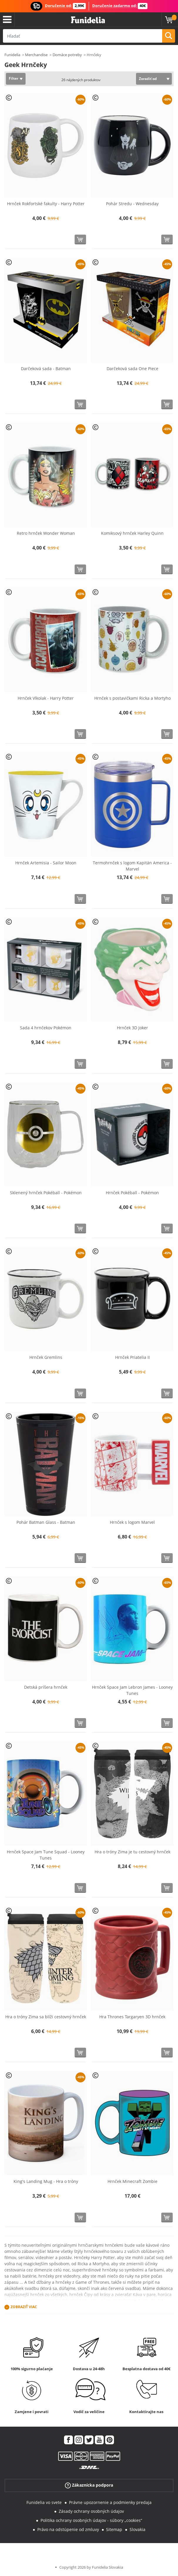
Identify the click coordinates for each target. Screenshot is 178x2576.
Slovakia (137, 2529)
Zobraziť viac (24, 2306)
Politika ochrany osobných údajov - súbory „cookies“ (91, 2520)
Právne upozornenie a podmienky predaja (110, 2502)
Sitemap (114, 2529)
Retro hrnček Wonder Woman (46, 533)
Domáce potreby (67, 54)
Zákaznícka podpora (89, 2485)
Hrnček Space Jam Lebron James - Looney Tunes (132, 1690)
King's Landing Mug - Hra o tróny (46, 2181)
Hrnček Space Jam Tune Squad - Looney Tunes (46, 1855)
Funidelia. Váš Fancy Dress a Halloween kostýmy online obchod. (88, 20)
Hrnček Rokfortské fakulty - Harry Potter (46, 203)
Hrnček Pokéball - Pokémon (132, 1192)
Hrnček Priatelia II (132, 1357)
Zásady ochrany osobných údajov (91, 2511)
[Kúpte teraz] (80, 239)
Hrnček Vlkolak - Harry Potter (46, 698)
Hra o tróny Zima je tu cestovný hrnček (132, 1852)
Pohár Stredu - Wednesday (132, 203)
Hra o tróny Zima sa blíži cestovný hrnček (45, 2016)
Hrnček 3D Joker (132, 1027)
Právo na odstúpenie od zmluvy (68, 2529)
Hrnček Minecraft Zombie (132, 2181)
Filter (13, 78)
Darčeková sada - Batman (46, 368)
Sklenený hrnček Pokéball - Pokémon (46, 1192)
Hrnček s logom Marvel (132, 1522)
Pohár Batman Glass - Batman (45, 1522)
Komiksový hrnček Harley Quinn (132, 533)
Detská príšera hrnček (45, 1687)
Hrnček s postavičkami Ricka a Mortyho (132, 698)
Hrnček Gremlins (45, 1357)
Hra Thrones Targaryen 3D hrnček (132, 2016)
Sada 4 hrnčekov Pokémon (45, 1027)
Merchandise (36, 54)
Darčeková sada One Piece (132, 368)
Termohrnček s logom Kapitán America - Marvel (132, 866)
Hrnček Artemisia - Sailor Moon (45, 863)
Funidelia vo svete (44, 2502)
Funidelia (12, 54)
